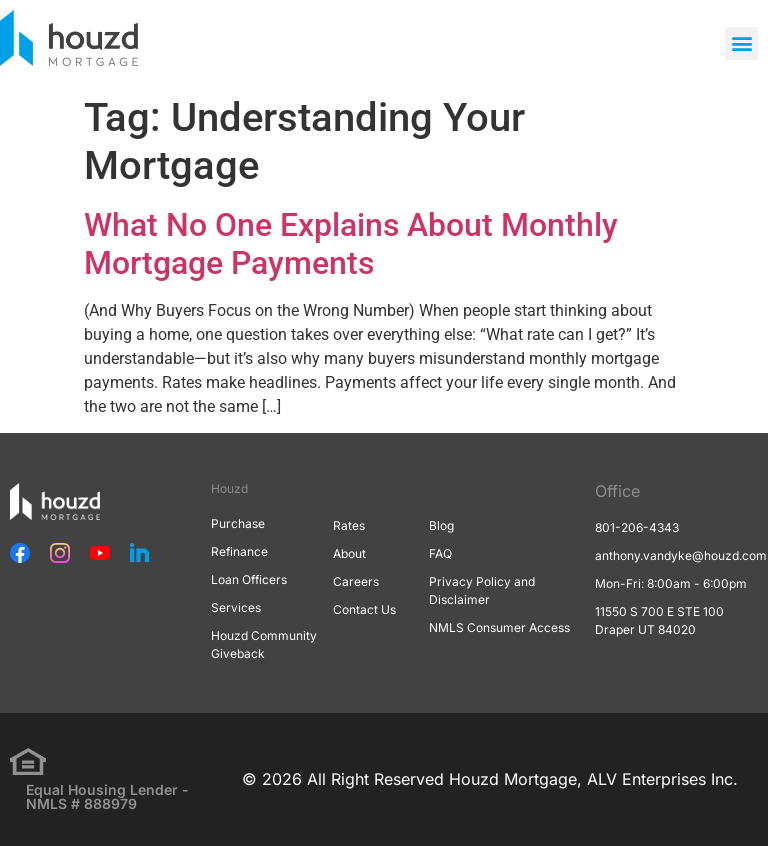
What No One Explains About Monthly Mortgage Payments (351, 244)
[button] (741, 43)
